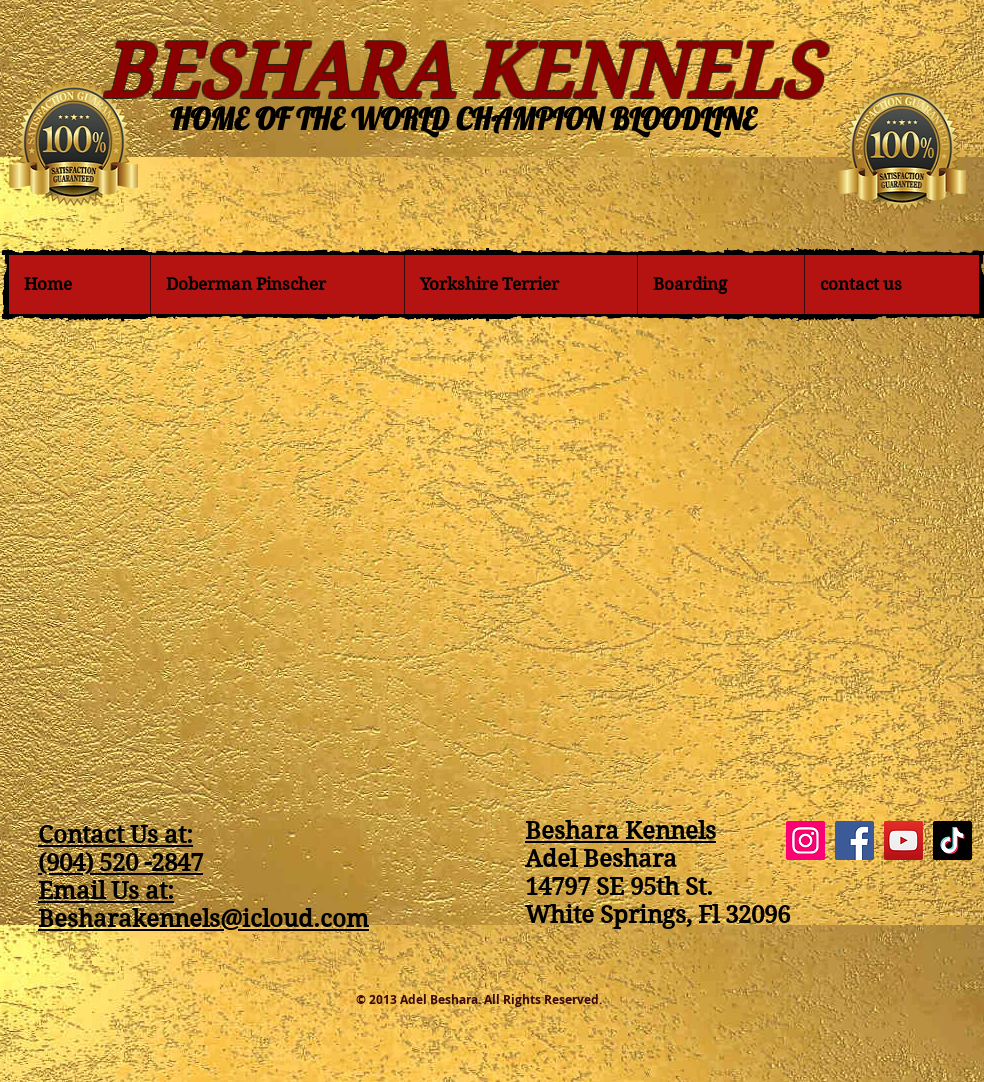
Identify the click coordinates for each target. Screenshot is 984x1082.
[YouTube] (903, 840)
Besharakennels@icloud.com (203, 919)
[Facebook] (854, 840)
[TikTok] (952, 840)
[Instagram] (805, 840)
